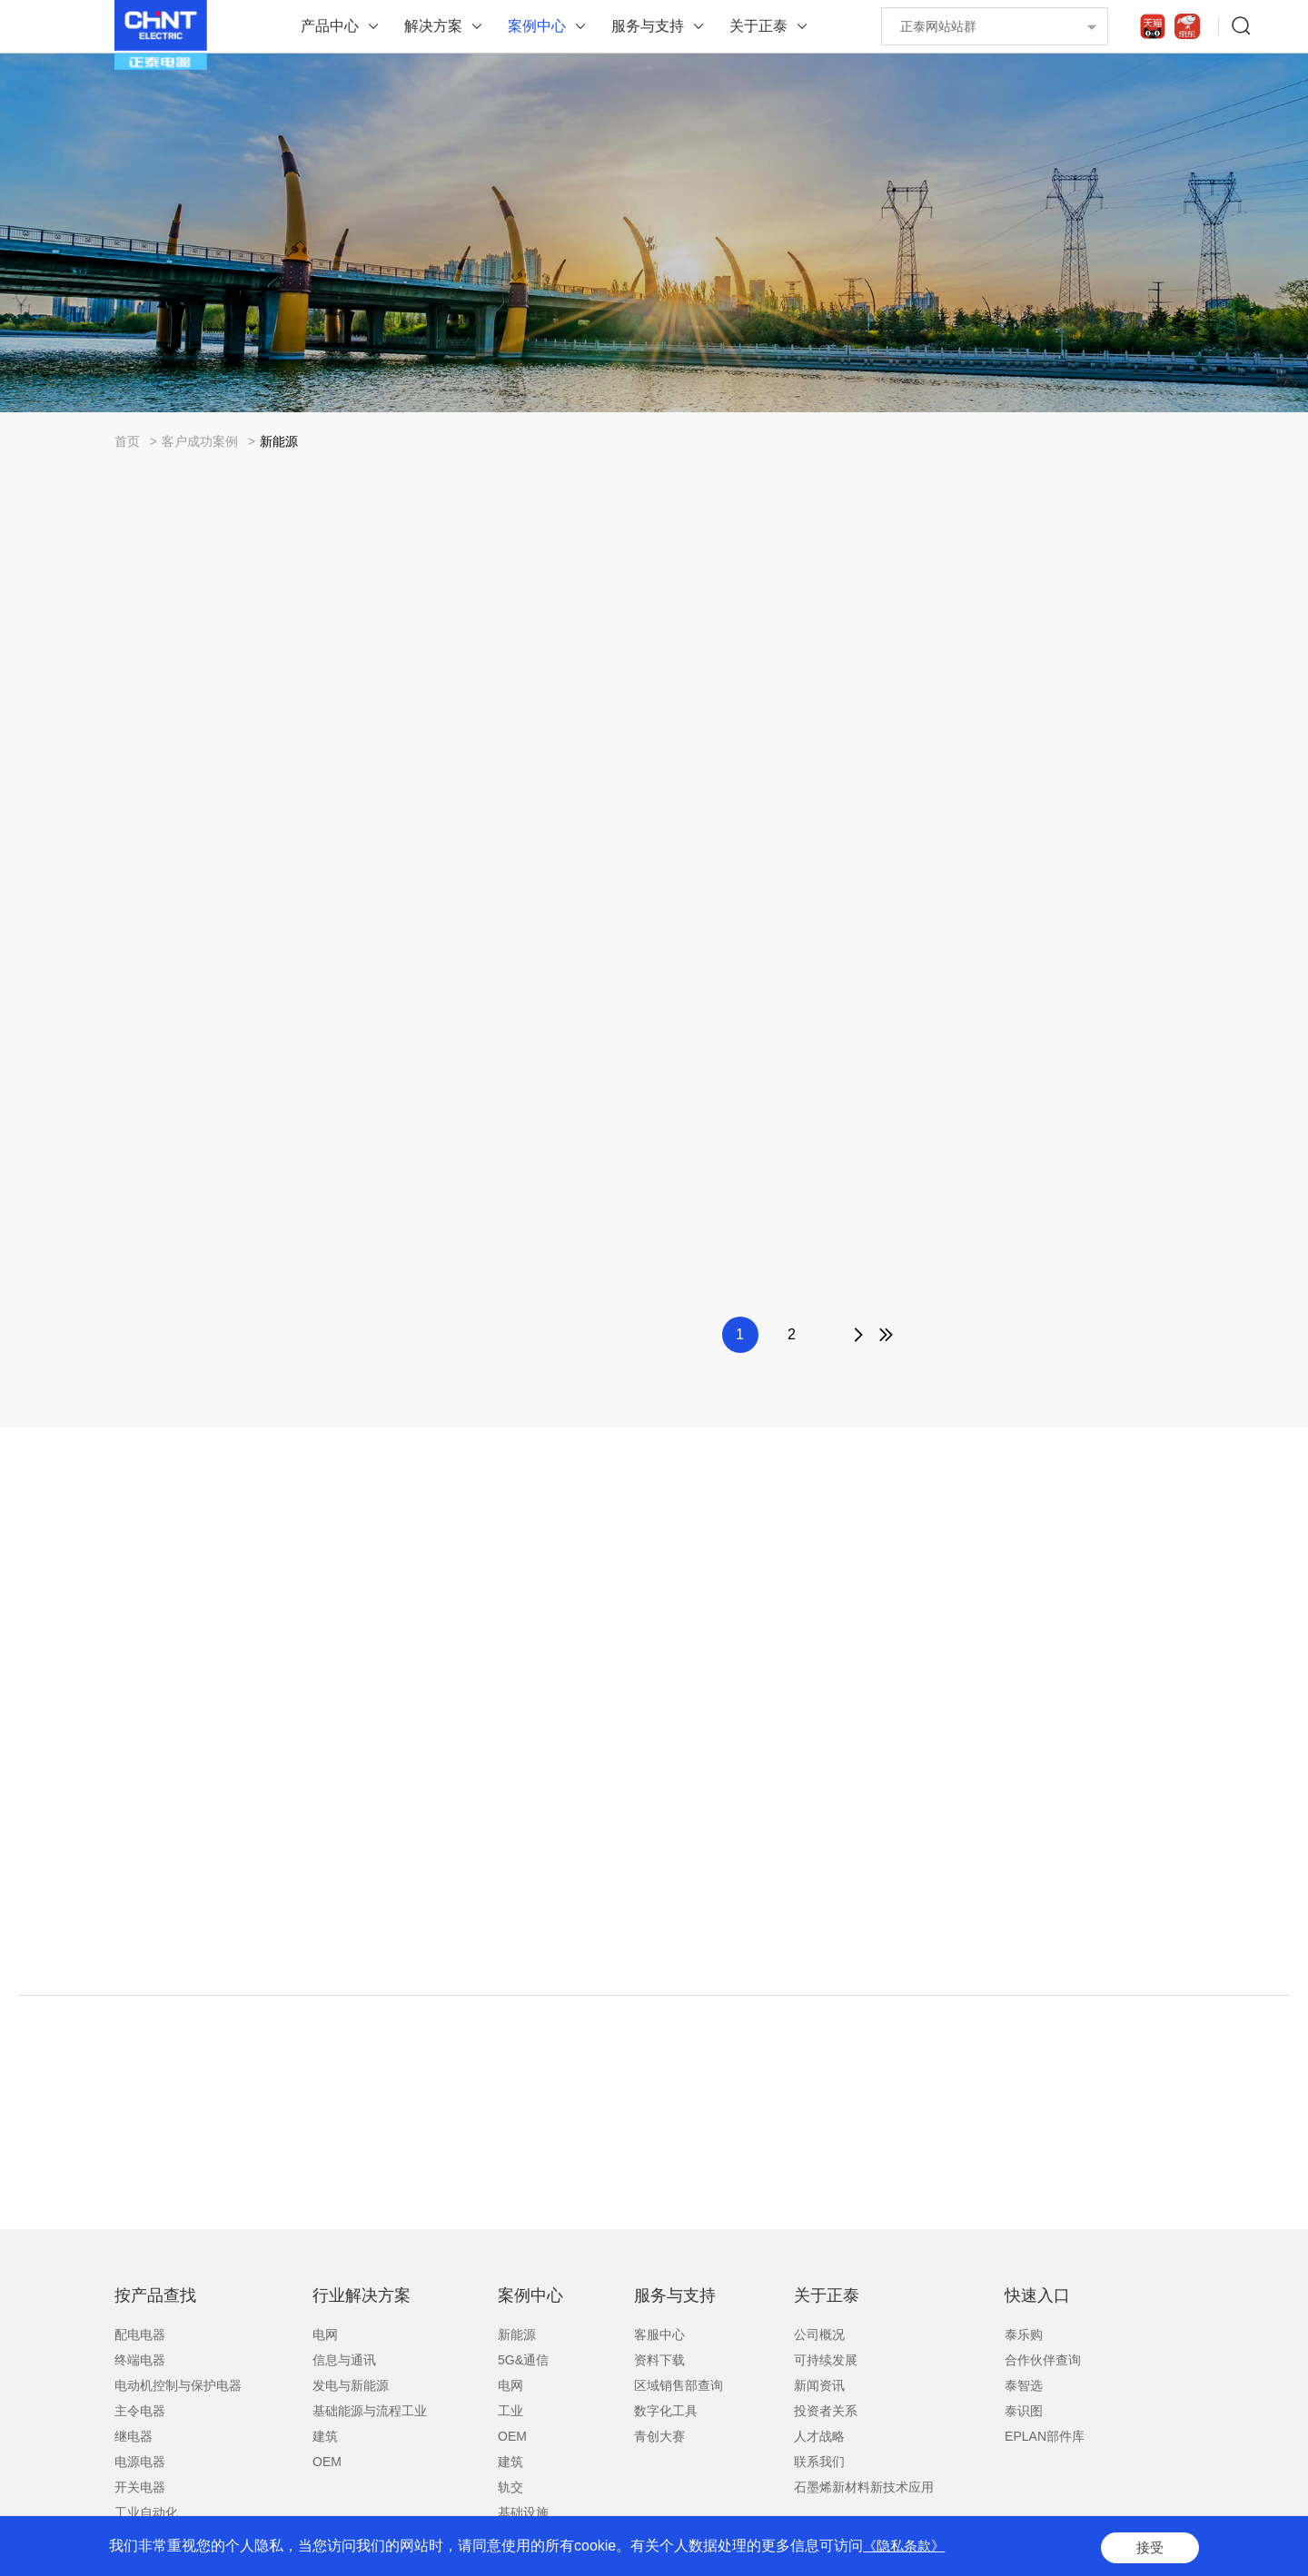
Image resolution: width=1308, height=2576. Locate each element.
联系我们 (819, 2461)
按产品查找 (155, 2295)
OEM (327, 2461)
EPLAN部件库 (1045, 2436)
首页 (127, 441)
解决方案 (433, 26)
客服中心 (659, 2334)
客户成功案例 (200, 441)
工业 (510, 2410)
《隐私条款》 (906, 2548)
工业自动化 (146, 2512)
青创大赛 (659, 2436)
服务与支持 (647, 26)
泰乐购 (1024, 2334)
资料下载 (659, 2360)
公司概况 (819, 2334)
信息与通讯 (344, 2360)
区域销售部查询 (678, 2385)
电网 (325, 2334)
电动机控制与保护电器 (178, 2385)
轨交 (510, 2487)
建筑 (325, 2436)
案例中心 (537, 26)
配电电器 (139, 2334)
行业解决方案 (361, 2295)
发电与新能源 (350, 2385)
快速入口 (1037, 2295)
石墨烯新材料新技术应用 (864, 2487)
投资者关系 (825, 2410)
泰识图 (1024, 2410)
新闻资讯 (819, 2385)
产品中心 (330, 26)
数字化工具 (666, 2410)
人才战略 (819, 2436)
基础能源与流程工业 (369, 2410)
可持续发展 (825, 2360)
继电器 (133, 2436)
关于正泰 (758, 26)
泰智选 (1024, 2385)
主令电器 (139, 2410)
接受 (1148, 2548)
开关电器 (139, 2487)
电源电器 (139, 2461)
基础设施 (523, 2512)
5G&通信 (523, 2360)
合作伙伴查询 (1043, 2360)
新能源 (279, 441)
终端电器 (139, 2360)
